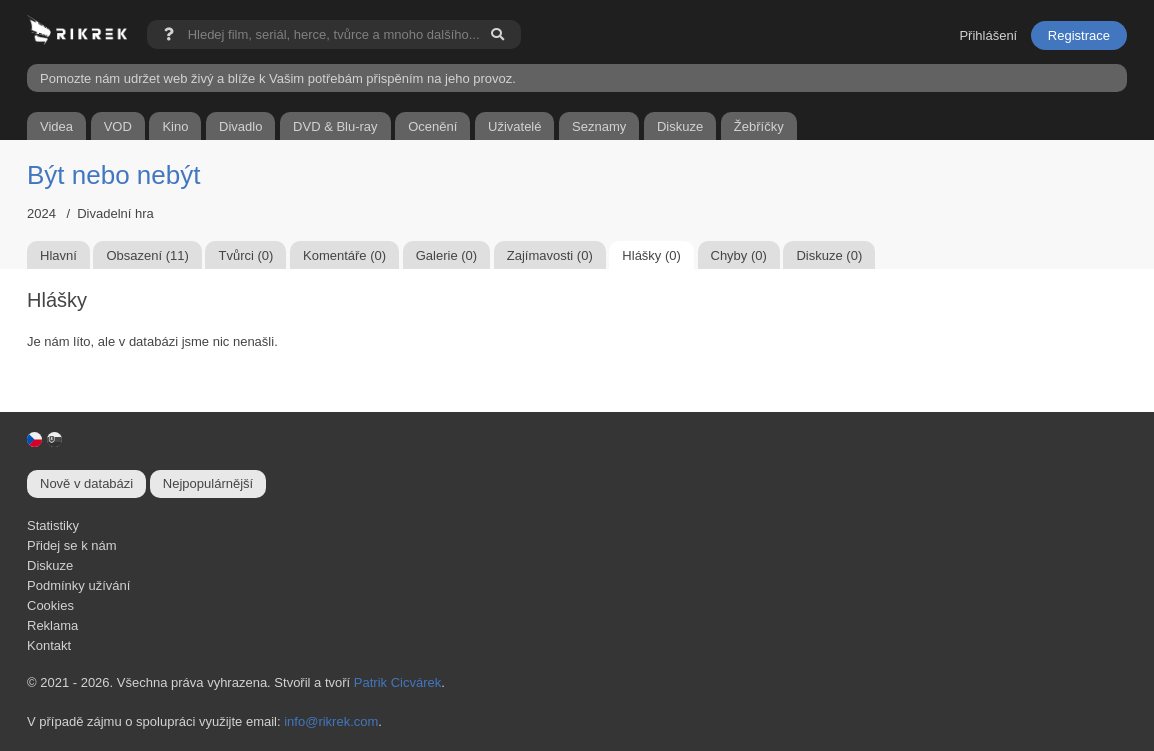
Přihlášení (988, 35)
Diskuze (50, 565)
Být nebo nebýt (113, 175)
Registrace (1079, 35)
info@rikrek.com (331, 721)
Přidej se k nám (72, 545)
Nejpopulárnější (208, 483)
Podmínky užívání (78, 585)
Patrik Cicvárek (397, 682)
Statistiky (53, 525)
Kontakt (49, 645)
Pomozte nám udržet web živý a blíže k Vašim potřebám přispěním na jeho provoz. (278, 78)
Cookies (50, 605)
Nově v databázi (86, 483)
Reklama (52, 625)
